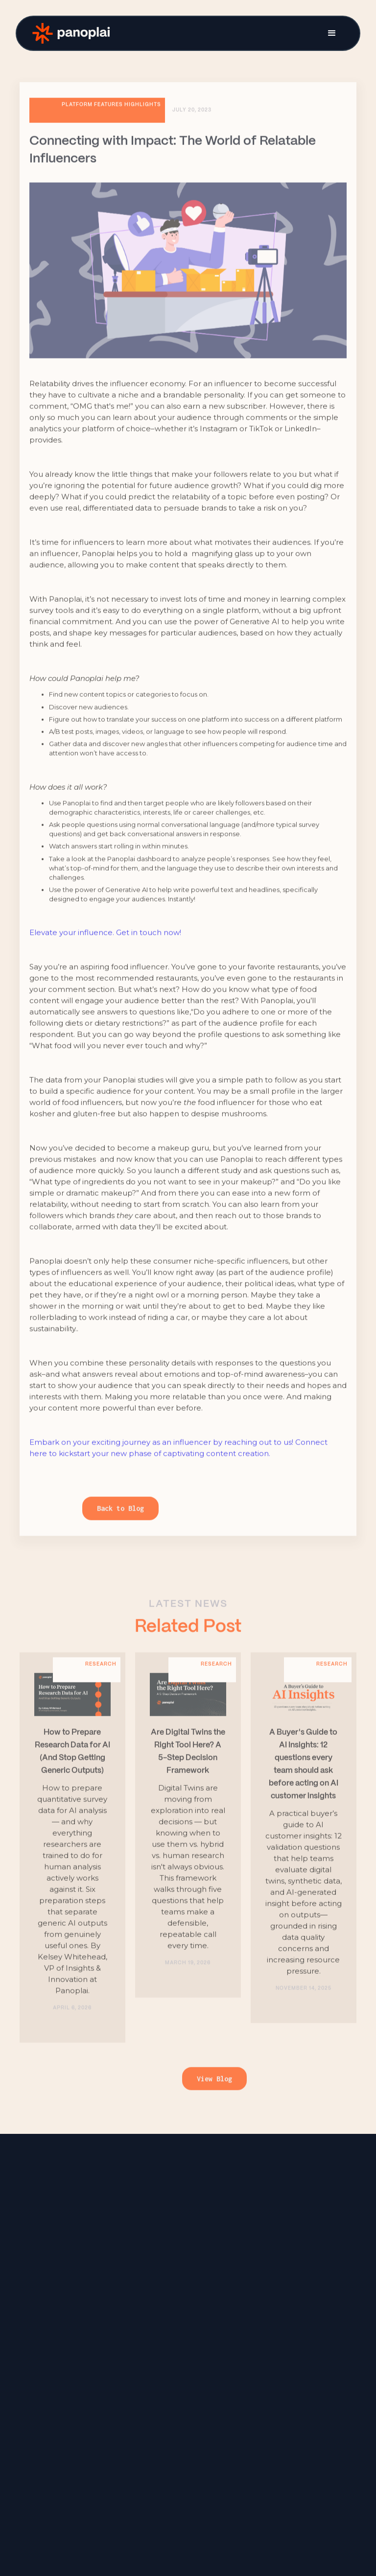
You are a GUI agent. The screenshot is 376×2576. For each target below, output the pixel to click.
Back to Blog (120, 1522)
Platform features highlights (111, 119)
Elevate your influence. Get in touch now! (105, 946)
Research (101, 1678)
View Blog (214, 2093)
